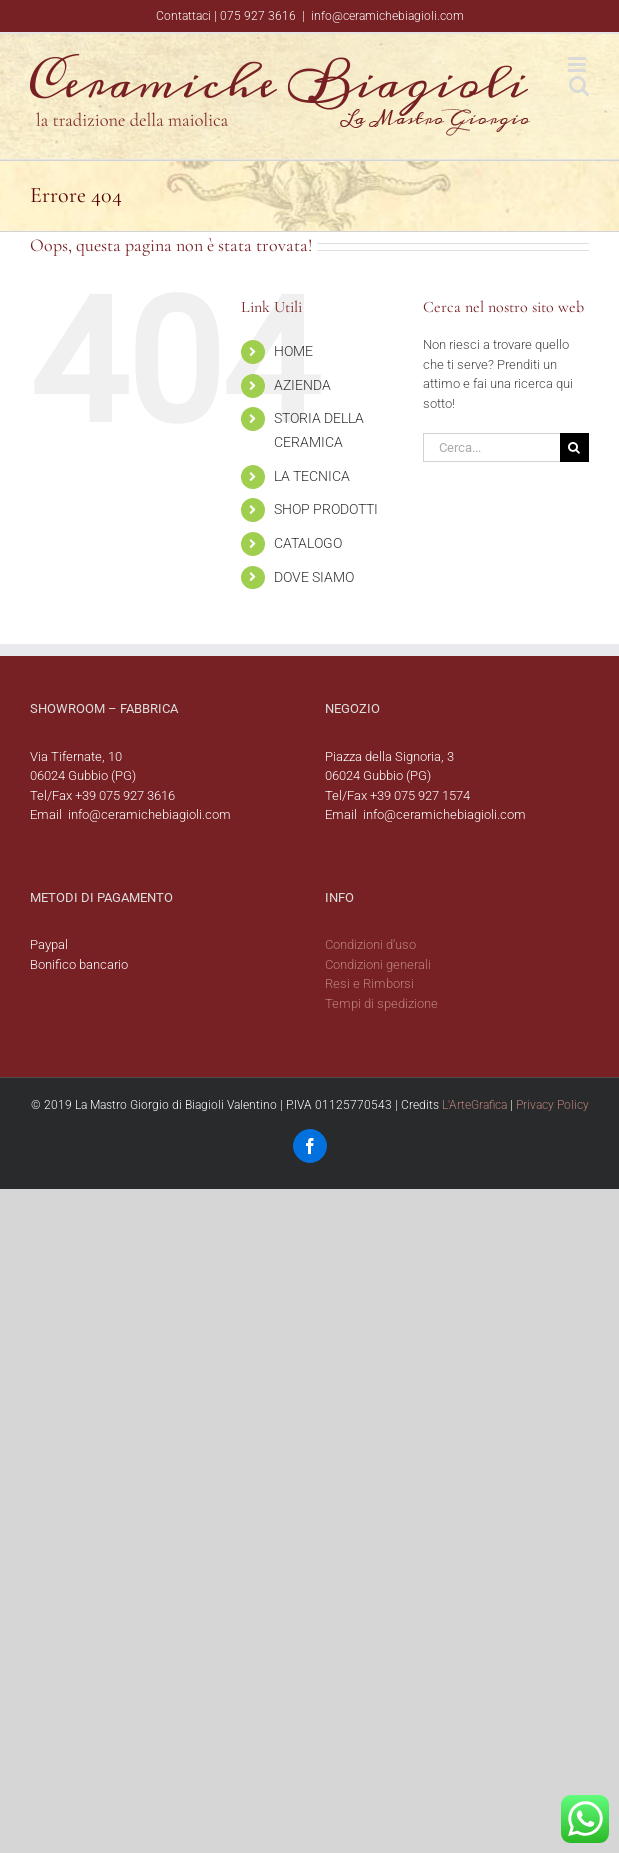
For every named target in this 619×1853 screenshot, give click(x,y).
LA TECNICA (312, 476)
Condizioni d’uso (370, 944)
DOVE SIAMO (314, 577)
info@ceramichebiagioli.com (387, 16)
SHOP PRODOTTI (326, 509)
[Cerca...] (491, 447)
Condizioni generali (378, 964)
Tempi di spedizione (381, 1003)
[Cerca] (574, 447)
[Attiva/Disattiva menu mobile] (578, 64)
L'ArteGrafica (474, 1105)
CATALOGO (308, 543)
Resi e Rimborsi (369, 983)
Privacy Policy (552, 1105)
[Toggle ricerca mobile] (579, 85)
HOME (293, 351)
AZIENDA (302, 385)
